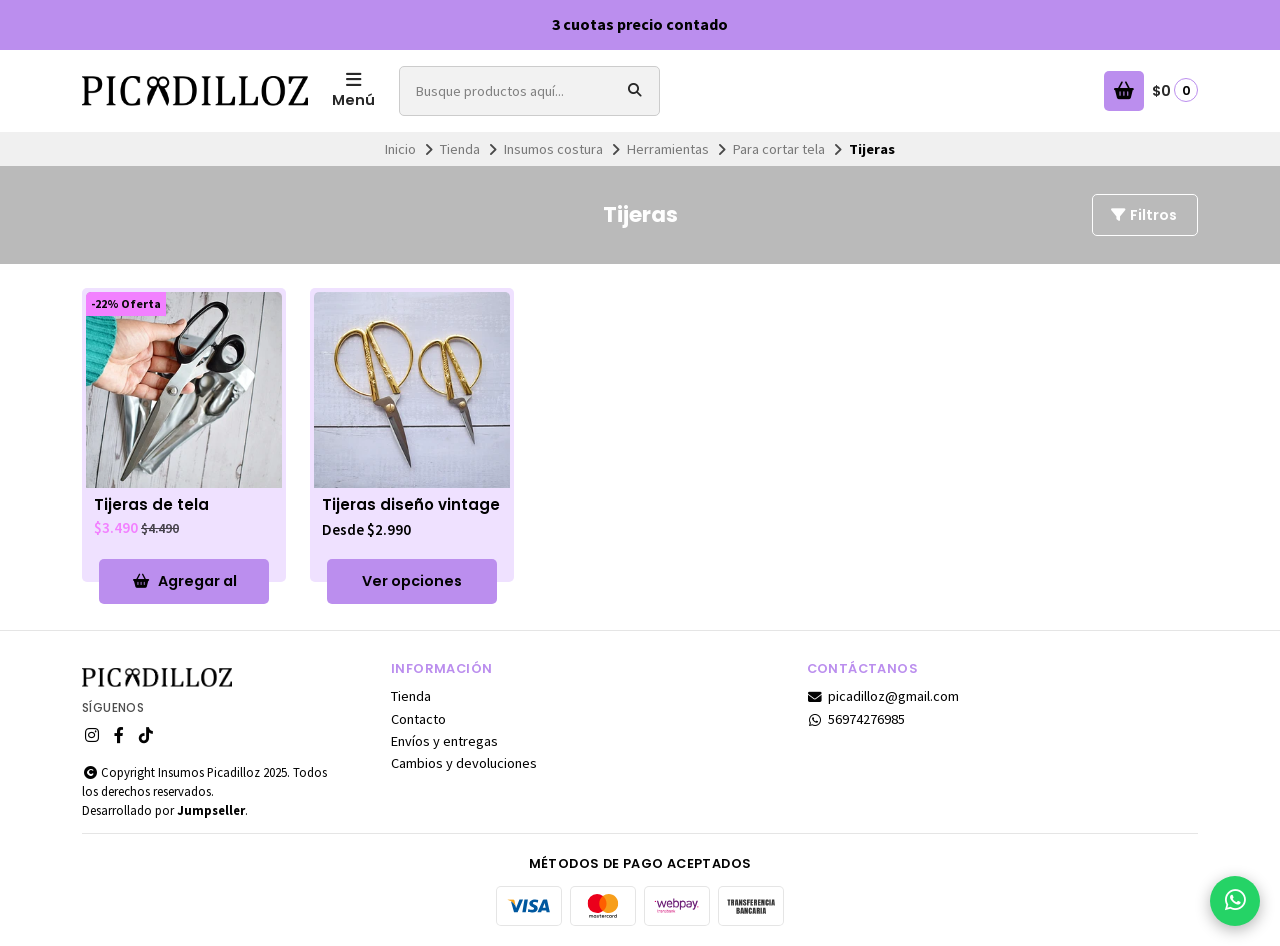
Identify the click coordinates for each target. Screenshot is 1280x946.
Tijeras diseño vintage (411, 505)
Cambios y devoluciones (464, 763)
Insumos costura (553, 149)
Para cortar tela (779, 149)
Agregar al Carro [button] (184, 587)
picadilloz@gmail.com (883, 696)
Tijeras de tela (151, 505)
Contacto (418, 719)
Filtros (1143, 215)
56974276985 (856, 719)
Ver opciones (412, 581)
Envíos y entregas (444, 741)
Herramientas (668, 149)
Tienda (460, 149)
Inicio (400, 149)
